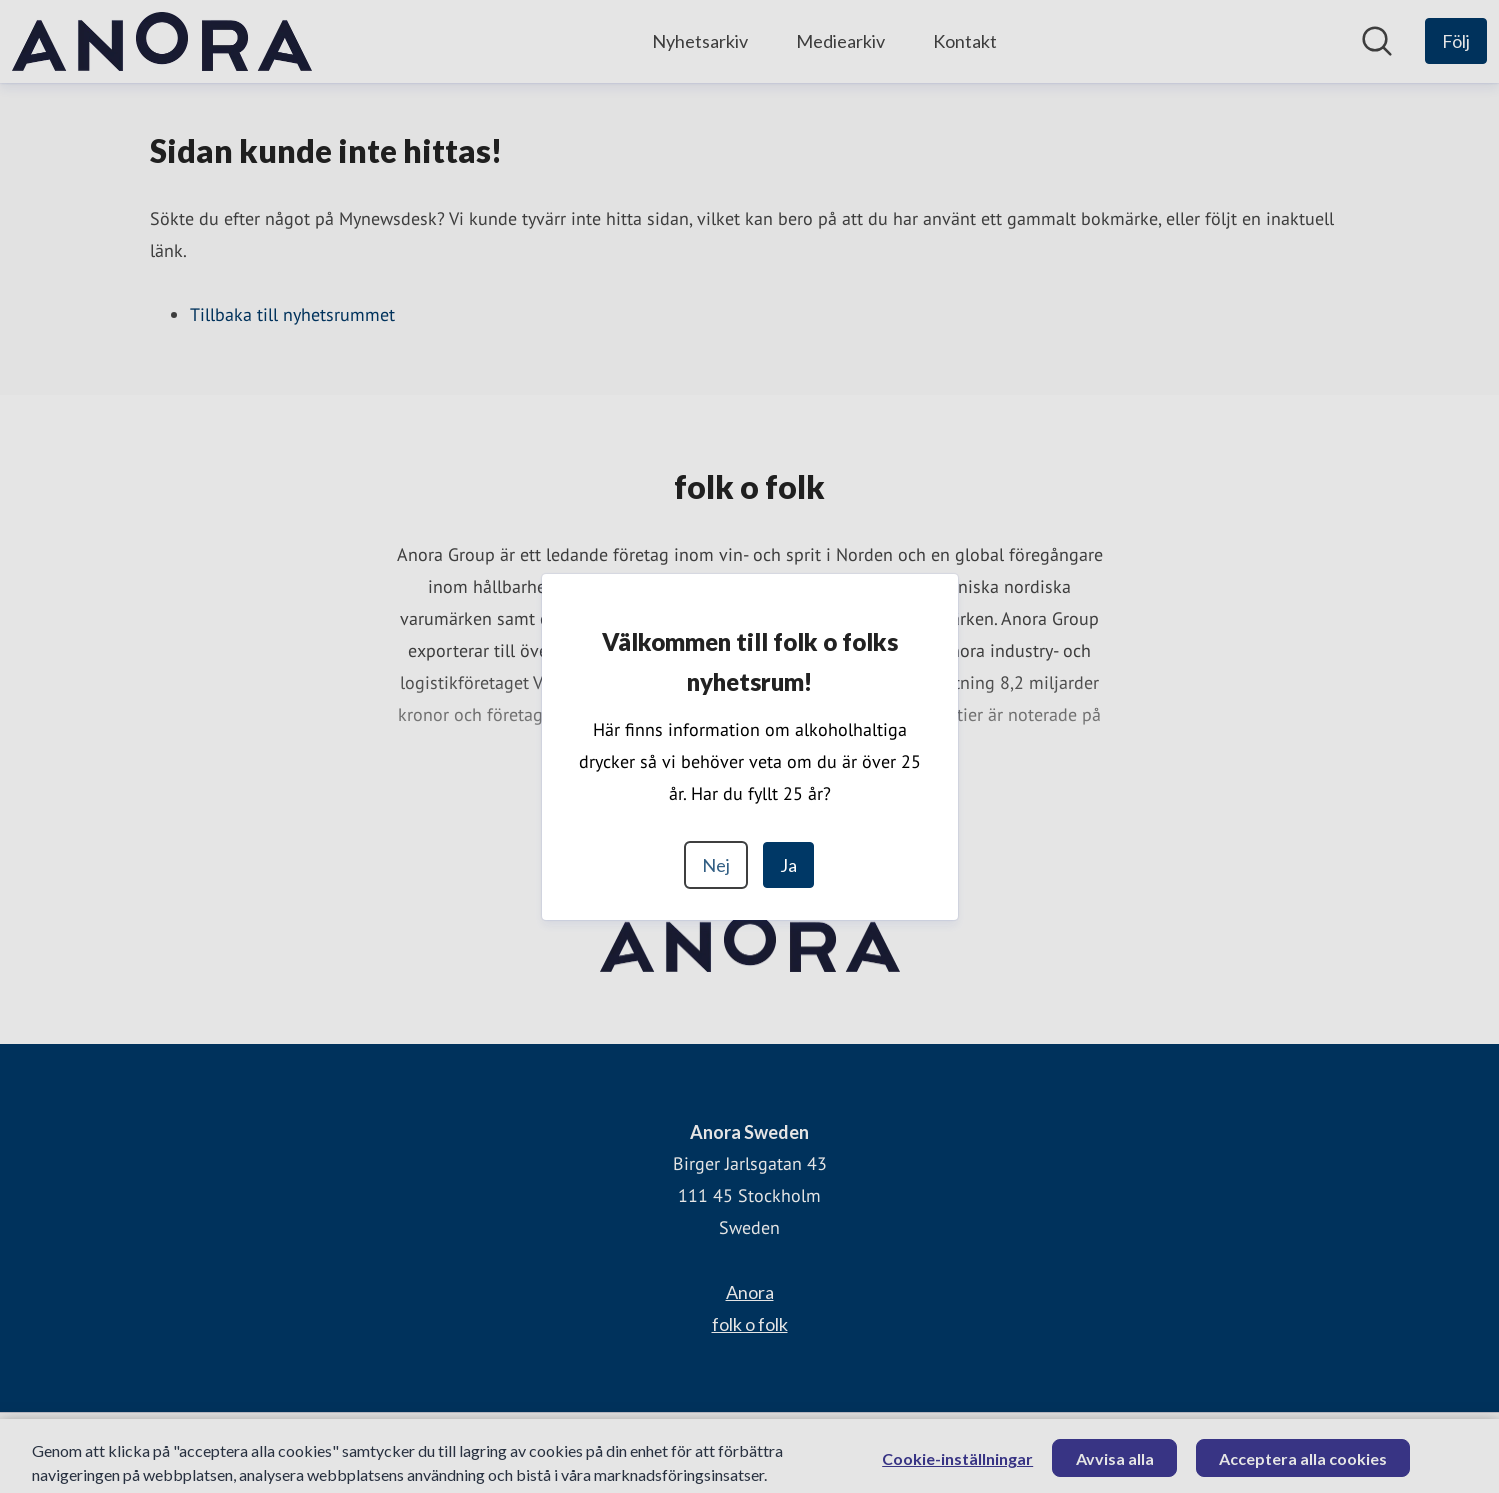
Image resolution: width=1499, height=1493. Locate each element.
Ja (788, 865)
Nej (716, 865)
